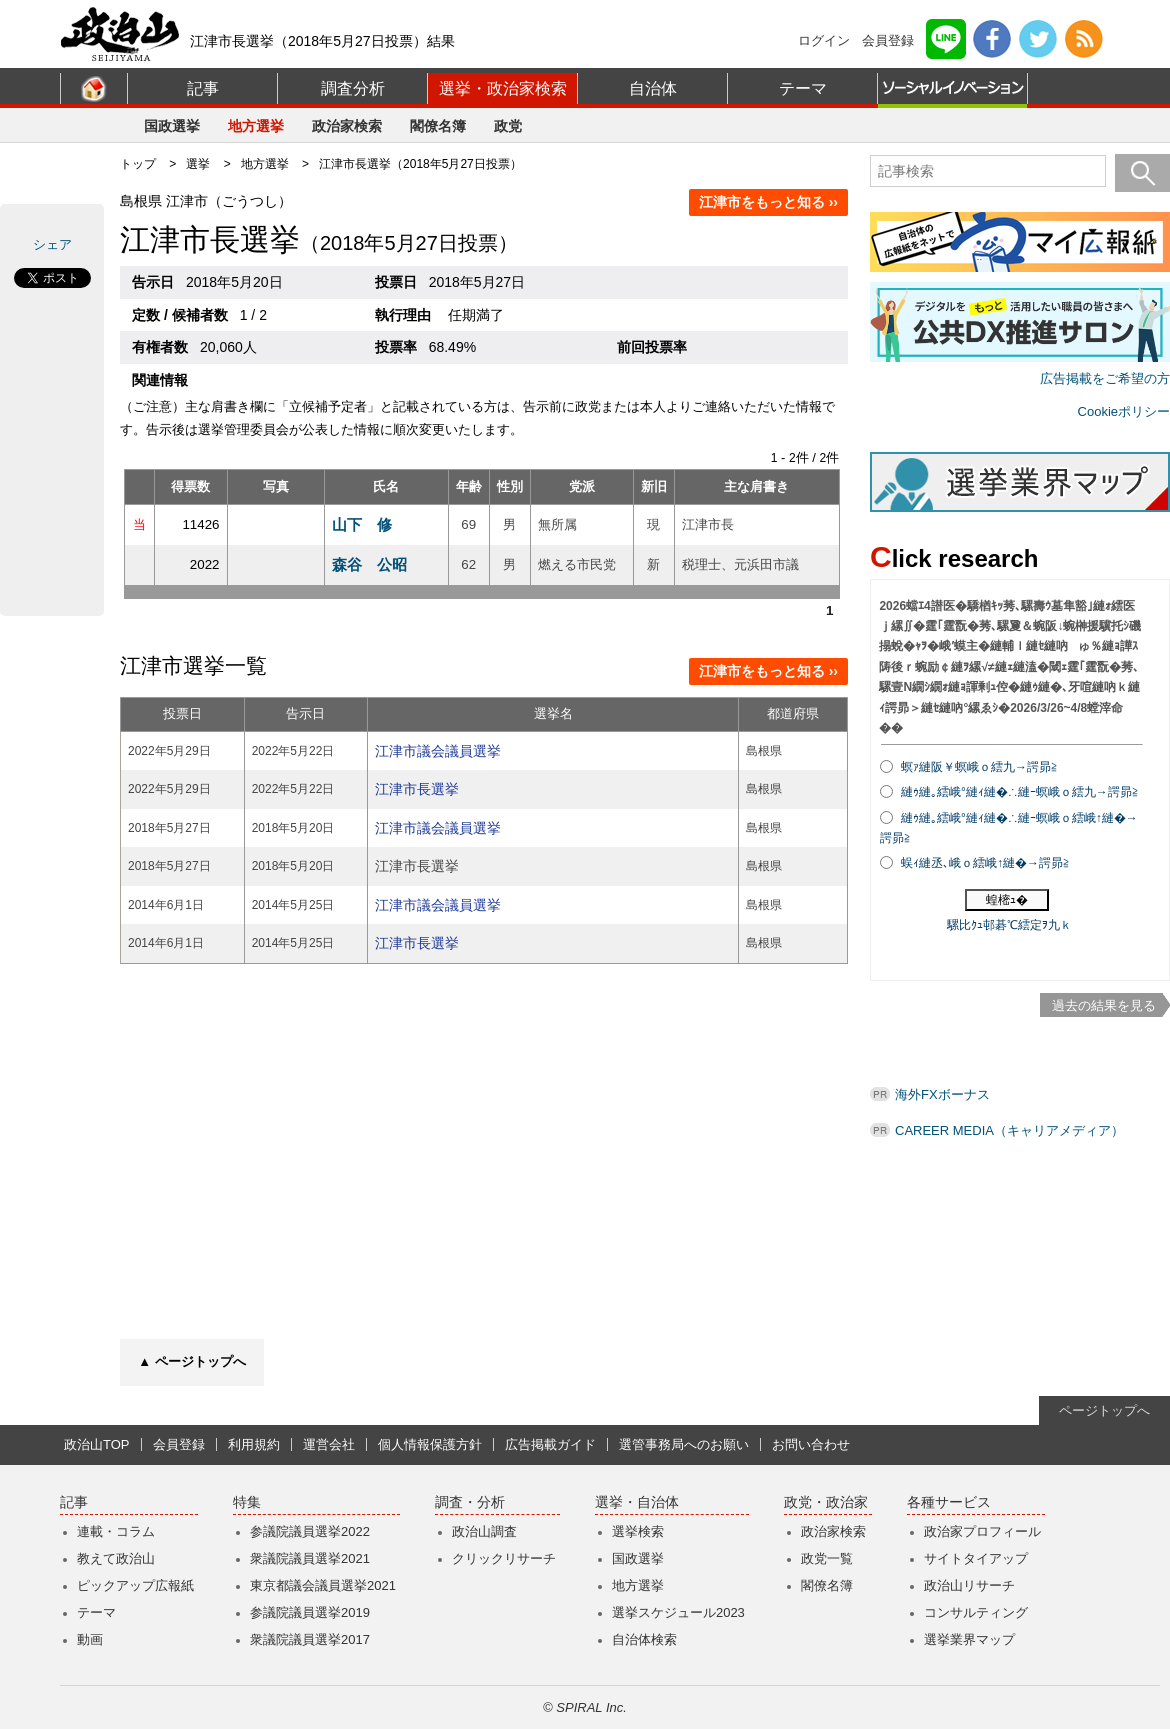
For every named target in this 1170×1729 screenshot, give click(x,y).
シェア (52, 244)
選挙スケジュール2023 (678, 1612)
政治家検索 (347, 126)
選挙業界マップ (969, 1639)
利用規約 (254, 1444)
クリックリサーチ (504, 1558)
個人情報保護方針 (430, 1444)
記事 (203, 88)
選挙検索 (638, 1531)
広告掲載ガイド (550, 1444)
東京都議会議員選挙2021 (323, 1585)
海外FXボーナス (942, 1094)
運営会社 (329, 1444)
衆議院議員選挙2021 (310, 1558)
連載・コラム (116, 1531)
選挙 (198, 164)
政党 (508, 126)
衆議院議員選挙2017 (310, 1639)
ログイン (824, 40)
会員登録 (888, 40)
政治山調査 (484, 1531)
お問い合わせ (811, 1444)
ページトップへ (1104, 1410)
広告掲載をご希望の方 (1105, 378)
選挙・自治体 (637, 1502)
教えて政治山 (116, 1558)
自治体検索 (644, 1639)
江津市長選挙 (417, 789)
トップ (138, 164)
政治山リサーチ (969, 1585)
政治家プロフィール (982, 1531)
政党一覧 (827, 1558)
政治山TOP (97, 1444)
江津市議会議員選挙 (438, 751)
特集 (247, 1502)
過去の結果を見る (1104, 1005)
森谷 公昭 (369, 564)
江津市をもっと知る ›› (768, 202)
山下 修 (362, 524)
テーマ (803, 88)
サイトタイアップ (976, 1558)
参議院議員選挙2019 (310, 1612)
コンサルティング (976, 1612)
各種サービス (949, 1502)
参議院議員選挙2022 (310, 1531)
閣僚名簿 (438, 126)
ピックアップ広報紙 (135, 1585)
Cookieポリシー (1124, 411)
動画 (90, 1639)
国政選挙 (172, 126)
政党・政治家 (826, 1502)
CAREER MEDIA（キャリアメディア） (1009, 1130)
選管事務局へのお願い (684, 1444)
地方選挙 (256, 126)
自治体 (653, 88)
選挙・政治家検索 (503, 88)
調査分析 (353, 88)
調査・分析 (470, 1502)
